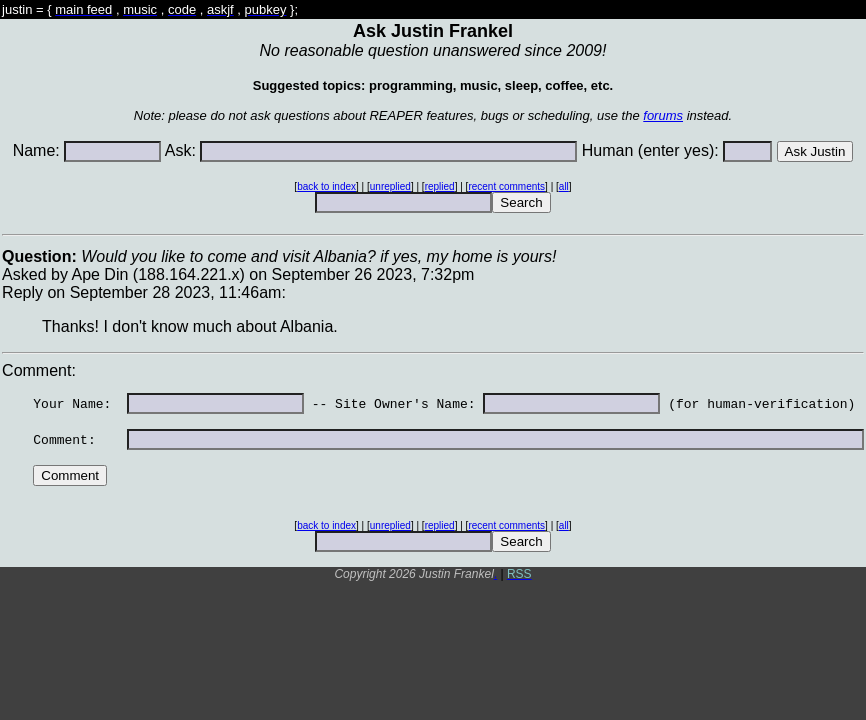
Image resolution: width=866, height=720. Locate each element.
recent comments (506, 186)
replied (440, 186)
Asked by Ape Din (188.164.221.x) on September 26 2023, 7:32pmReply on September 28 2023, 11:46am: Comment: (433, 411)
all (564, 186)
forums (663, 115)
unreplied (390, 186)
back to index (326, 186)
